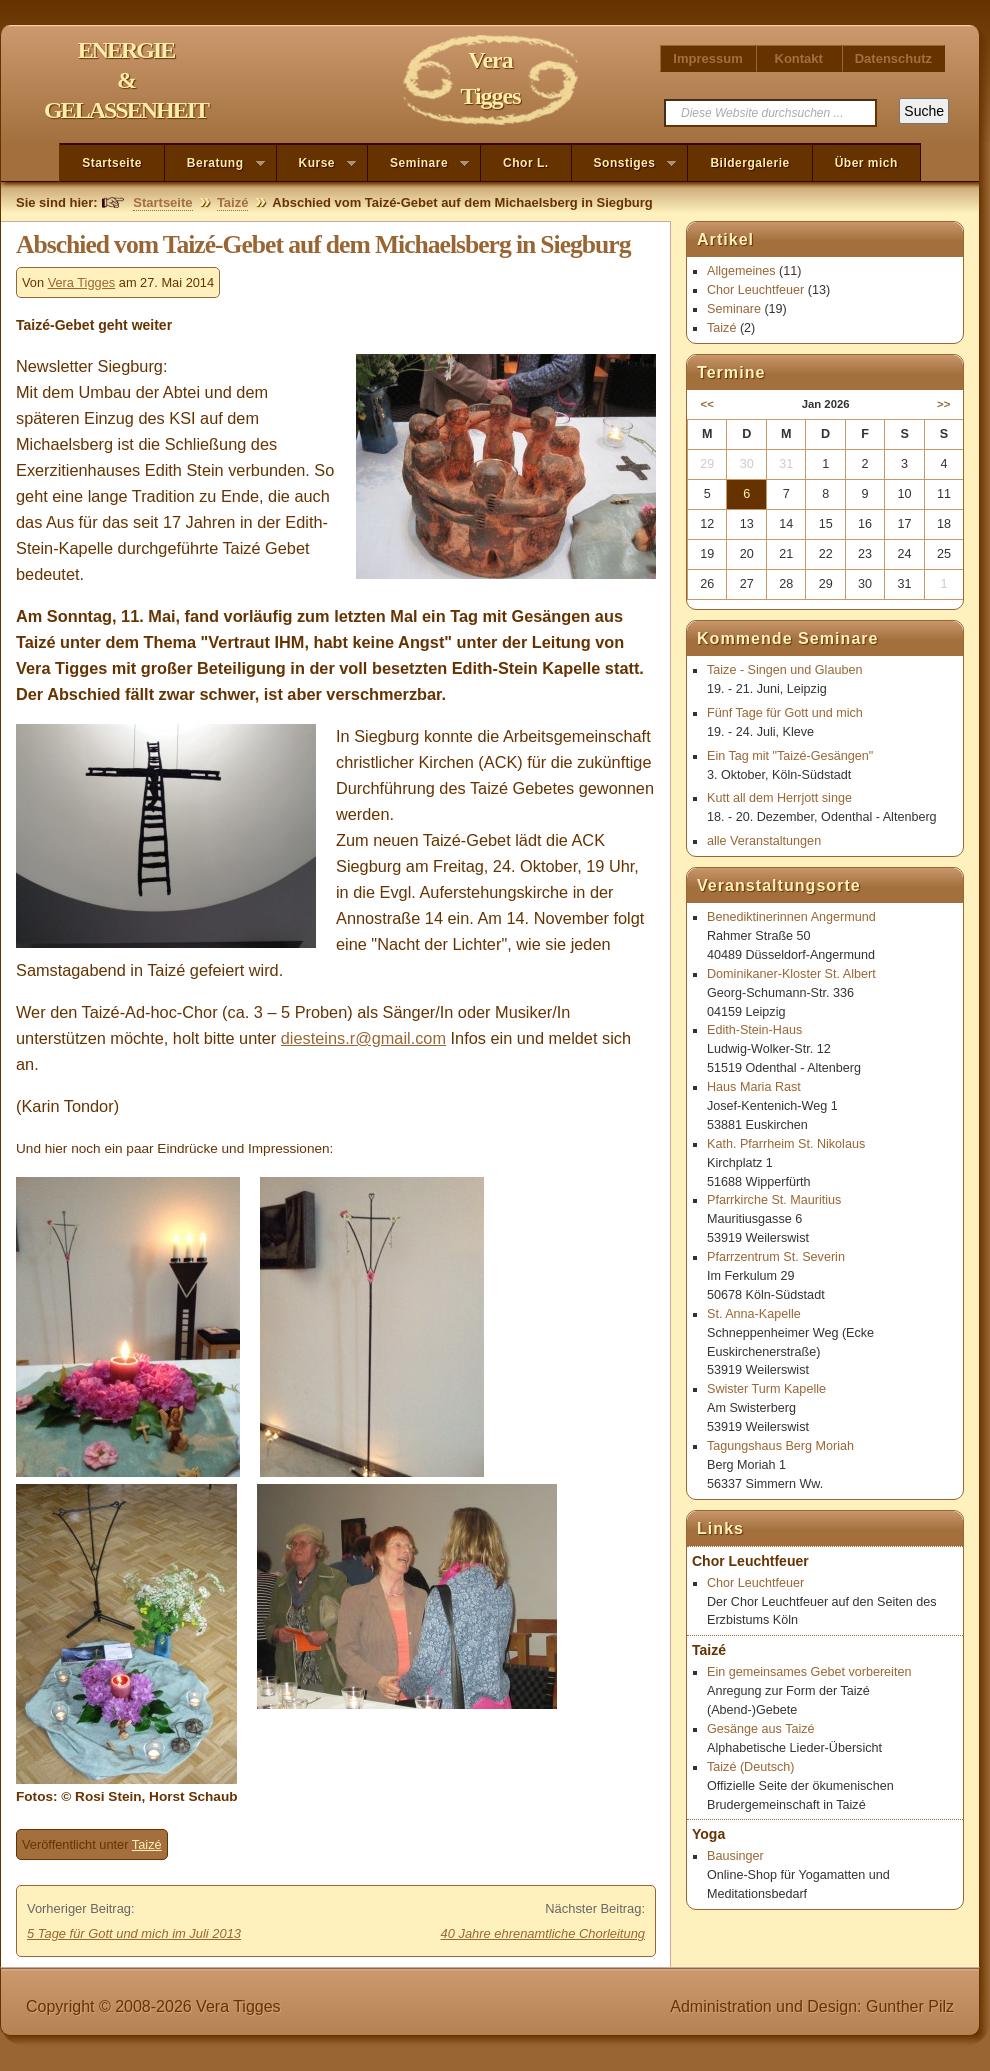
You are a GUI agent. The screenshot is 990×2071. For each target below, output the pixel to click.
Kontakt (799, 58)
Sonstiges (624, 163)
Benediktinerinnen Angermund (791, 917)
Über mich (866, 163)
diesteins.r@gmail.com (363, 1038)
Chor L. (526, 163)
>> (943, 404)
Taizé (233, 202)
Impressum (707, 58)
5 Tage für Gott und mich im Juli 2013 (134, 1933)
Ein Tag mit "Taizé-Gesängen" (790, 756)
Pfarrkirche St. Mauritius (774, 1200)
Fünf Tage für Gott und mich (785, 713)
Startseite (112, 163)
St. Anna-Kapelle (754, 1314)
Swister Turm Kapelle (766, 1389)
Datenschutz (893, 58)
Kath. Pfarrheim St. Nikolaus (786, 1144)
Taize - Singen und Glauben (784, 670)
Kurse (317, 163)
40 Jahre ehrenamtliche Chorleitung (543, 1933)
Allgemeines (741, 271)
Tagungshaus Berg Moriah (780, 1446)
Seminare (418, 163)
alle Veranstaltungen (764, 841)
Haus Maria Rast (754, 1087)
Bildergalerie (749, 163)
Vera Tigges (82, 282)
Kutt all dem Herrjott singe (779, 798)
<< (707, 404)
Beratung (215, 163)
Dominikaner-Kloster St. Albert (791, 974)
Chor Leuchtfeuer (755, 290)
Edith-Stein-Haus (754, 1030)
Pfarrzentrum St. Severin (776, 1257)
